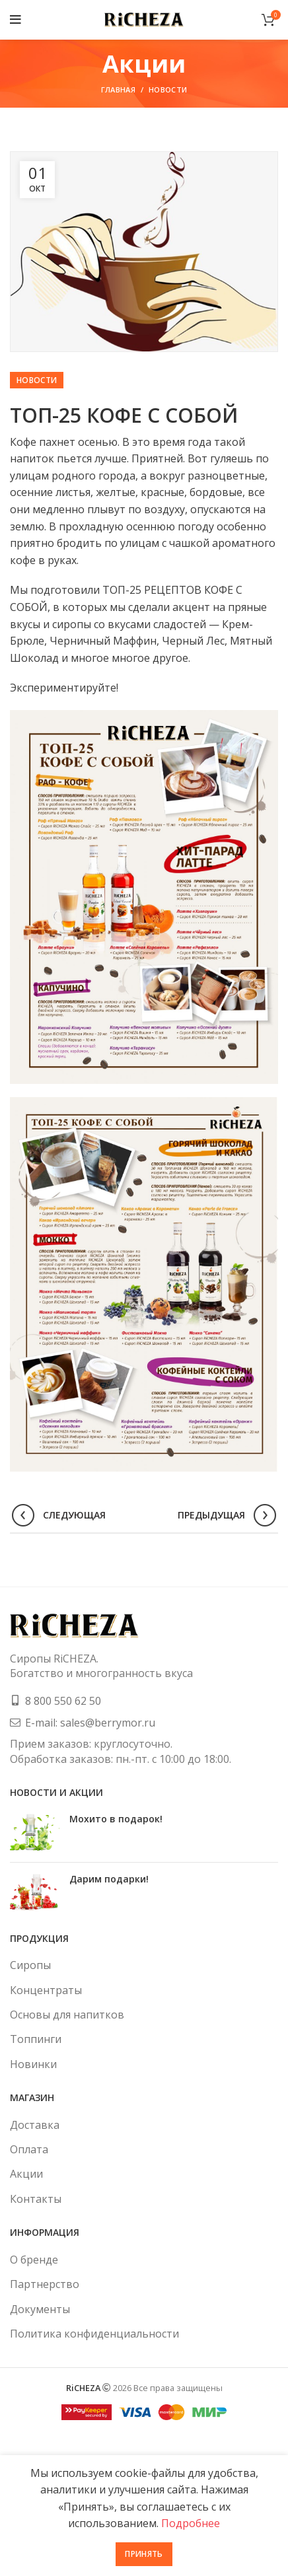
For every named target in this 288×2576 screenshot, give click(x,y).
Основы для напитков (67, 2014)
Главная (118, 89)
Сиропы (30, 1965)
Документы (40, 2309)
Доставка (34, 2125)
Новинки (33, 2064)
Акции (26, 2173)
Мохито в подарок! (115, 1818)
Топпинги (35, 2039)
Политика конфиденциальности (94, 2333)
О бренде (34, 2259)
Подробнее (190, 2523)
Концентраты (46, 1990)
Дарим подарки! (109, 1879)
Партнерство (44, 2284)
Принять (143, 2553)
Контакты (35, 2199)
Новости (168, 89)
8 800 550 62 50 (63, 1701)
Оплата (29, 2149)
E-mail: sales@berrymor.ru (90, 1722)
